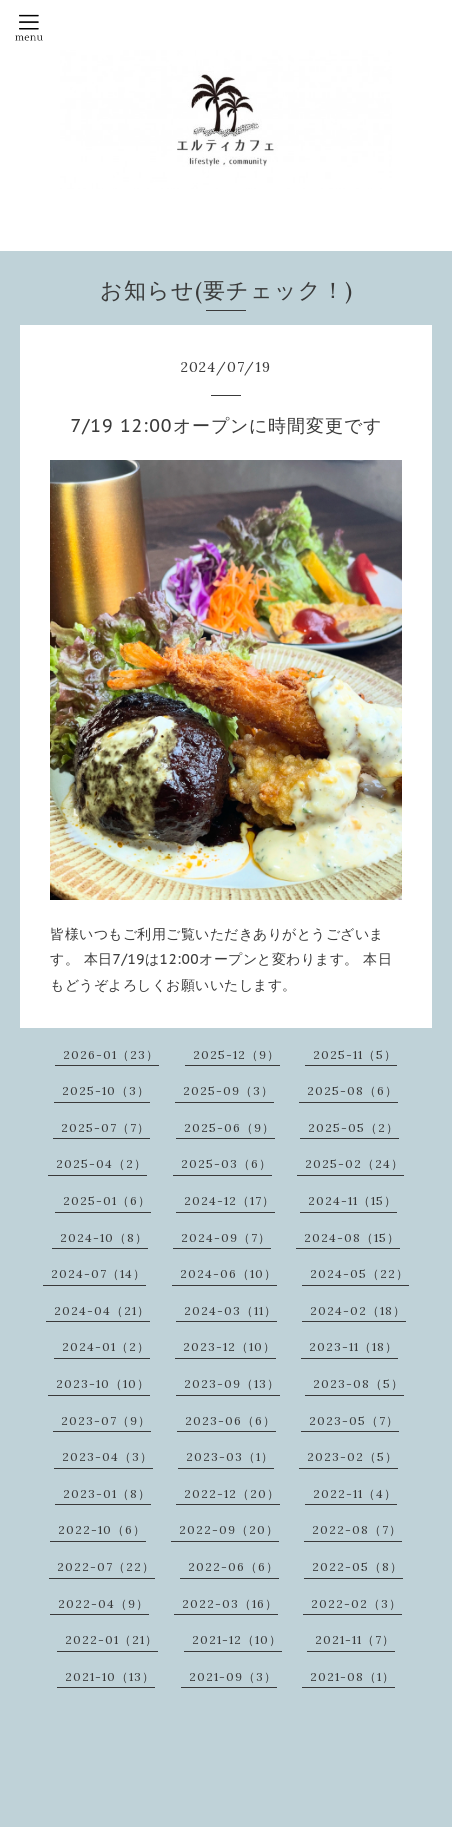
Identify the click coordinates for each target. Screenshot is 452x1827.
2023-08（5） (358, 1383)
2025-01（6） (107, 1200)
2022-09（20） (229, 1529)
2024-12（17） (229, 1200)
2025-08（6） (352, 1090)
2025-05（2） (353, 1127)
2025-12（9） (236, 1054)
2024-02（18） (358, 1310)
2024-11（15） (352, 1200)
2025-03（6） (226, 1163)
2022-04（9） (103, 1603)
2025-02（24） (354, 1163)
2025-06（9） (229, 1127)
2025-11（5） (355, 1054)
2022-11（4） (355, 1493)
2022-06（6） (233, 1566)
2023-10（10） (103, 1383)
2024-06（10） (228, 1273)
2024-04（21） (102, 1310)
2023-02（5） (352, 1456)
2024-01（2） (106, 1346)
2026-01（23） (111, 1054)
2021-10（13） (110, 1676)
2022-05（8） (357, 1566)
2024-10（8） (104, 1237)
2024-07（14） (98, 1273)
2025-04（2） (101, 1163)
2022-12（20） (232, 1493)
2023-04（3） (107, 1456)
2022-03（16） (230, 1603)
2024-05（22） (359, 1273)
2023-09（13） (232, 1383)
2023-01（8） (107, 1493)
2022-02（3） (356, 1603)
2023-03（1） (230, 1456)
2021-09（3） (233, 1676)
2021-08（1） (352, 1676)
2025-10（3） (106, 1090)
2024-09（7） (226, 1237)
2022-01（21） (111, 1639)
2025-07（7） (105, 1127)
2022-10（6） (102, 1529)
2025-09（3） (228, 1090)
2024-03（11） (230, 1310)
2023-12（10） (229, 1346)
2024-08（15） (352, 1237)
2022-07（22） (106, 1566)
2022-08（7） (357, 1529)
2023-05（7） (354, 1420)
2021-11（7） (355, 1639)
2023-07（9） (106, 1420)
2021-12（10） (237, 1639)
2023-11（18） (353, 1346)
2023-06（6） (230, 1420)
